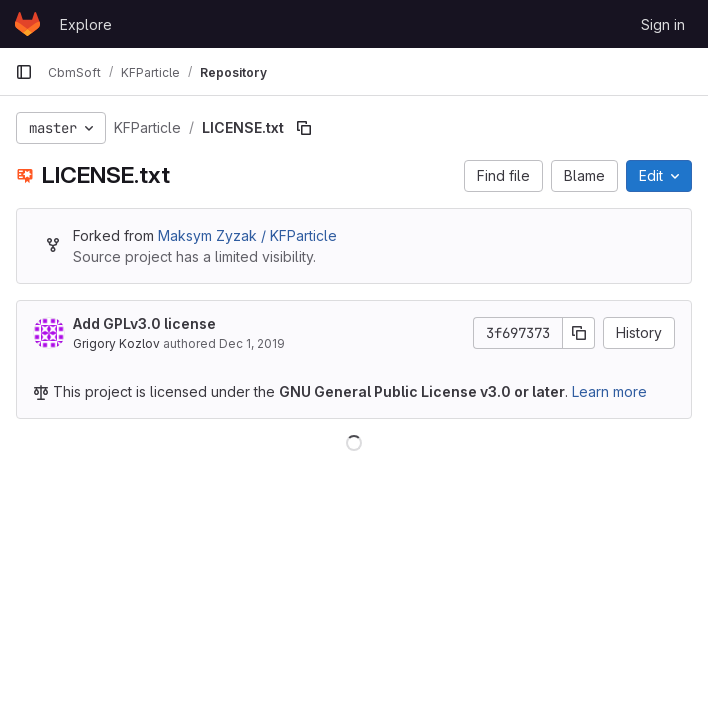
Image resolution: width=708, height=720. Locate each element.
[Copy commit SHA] (579, 333)
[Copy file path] (304, 128)
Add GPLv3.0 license (144, 323)
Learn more (609, 391)
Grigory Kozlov (116, 343)
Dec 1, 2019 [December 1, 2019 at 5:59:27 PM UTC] (252, 343)
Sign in (663, 24)
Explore (86, 24)
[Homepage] (27, 24)
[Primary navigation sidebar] (24, 72)
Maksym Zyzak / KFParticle (247, 235)
